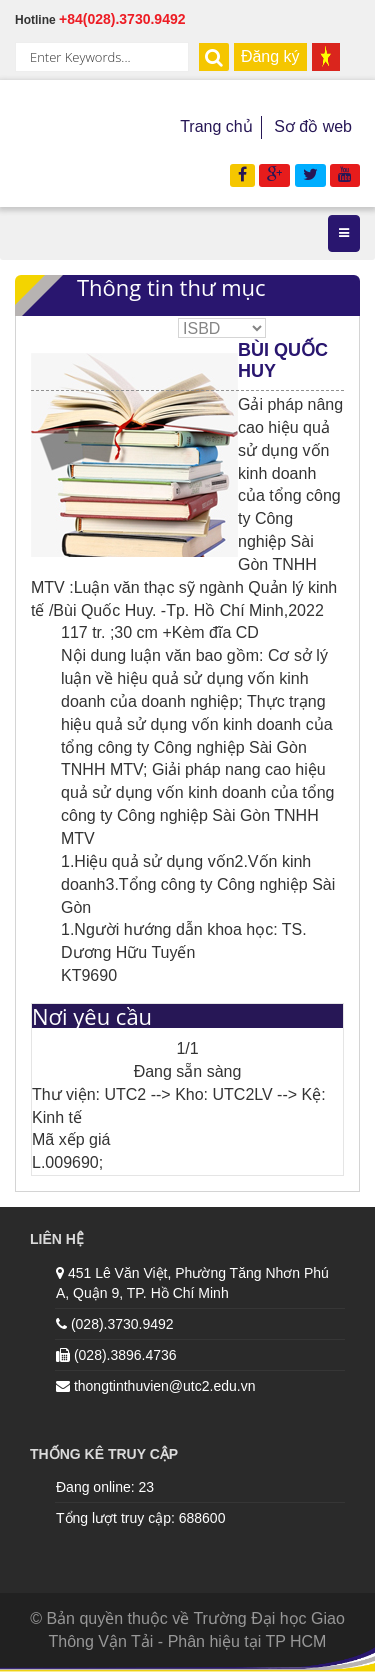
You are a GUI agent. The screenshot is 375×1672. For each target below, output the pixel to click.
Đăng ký (270, 56)
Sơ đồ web (313, 126)
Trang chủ (216, 126)
